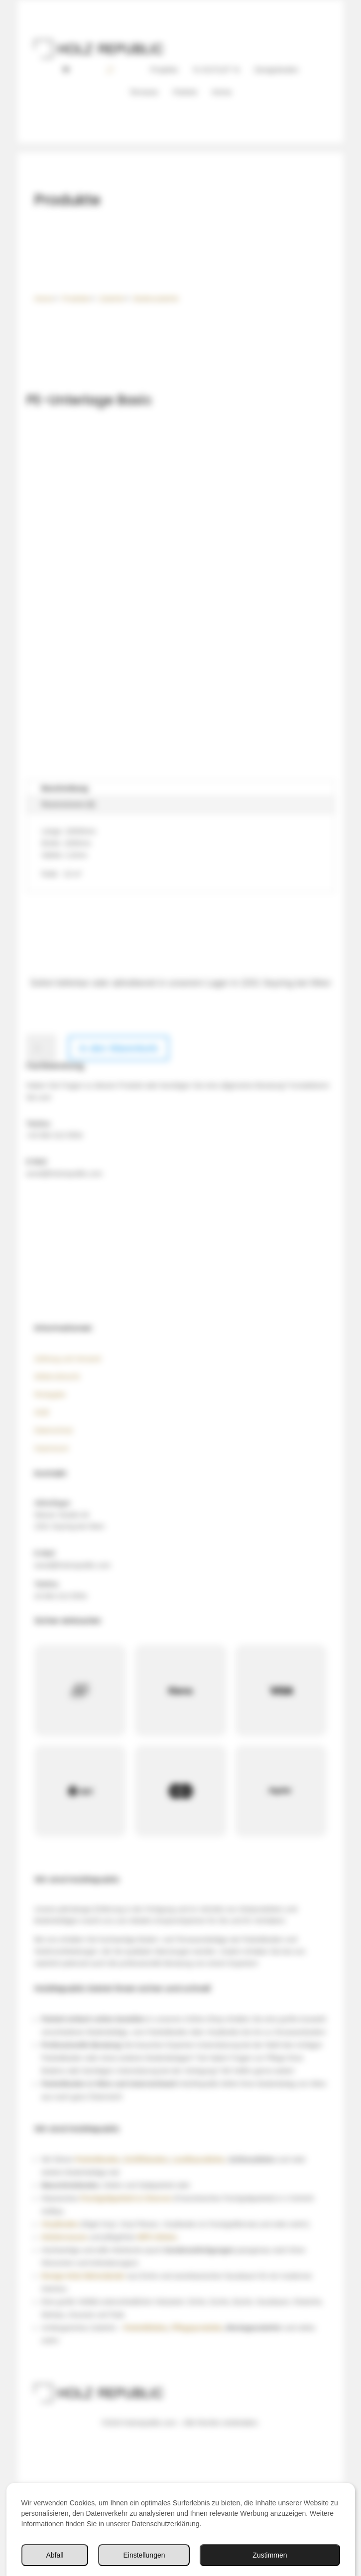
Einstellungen (144, 2555)
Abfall (54, 2555)
